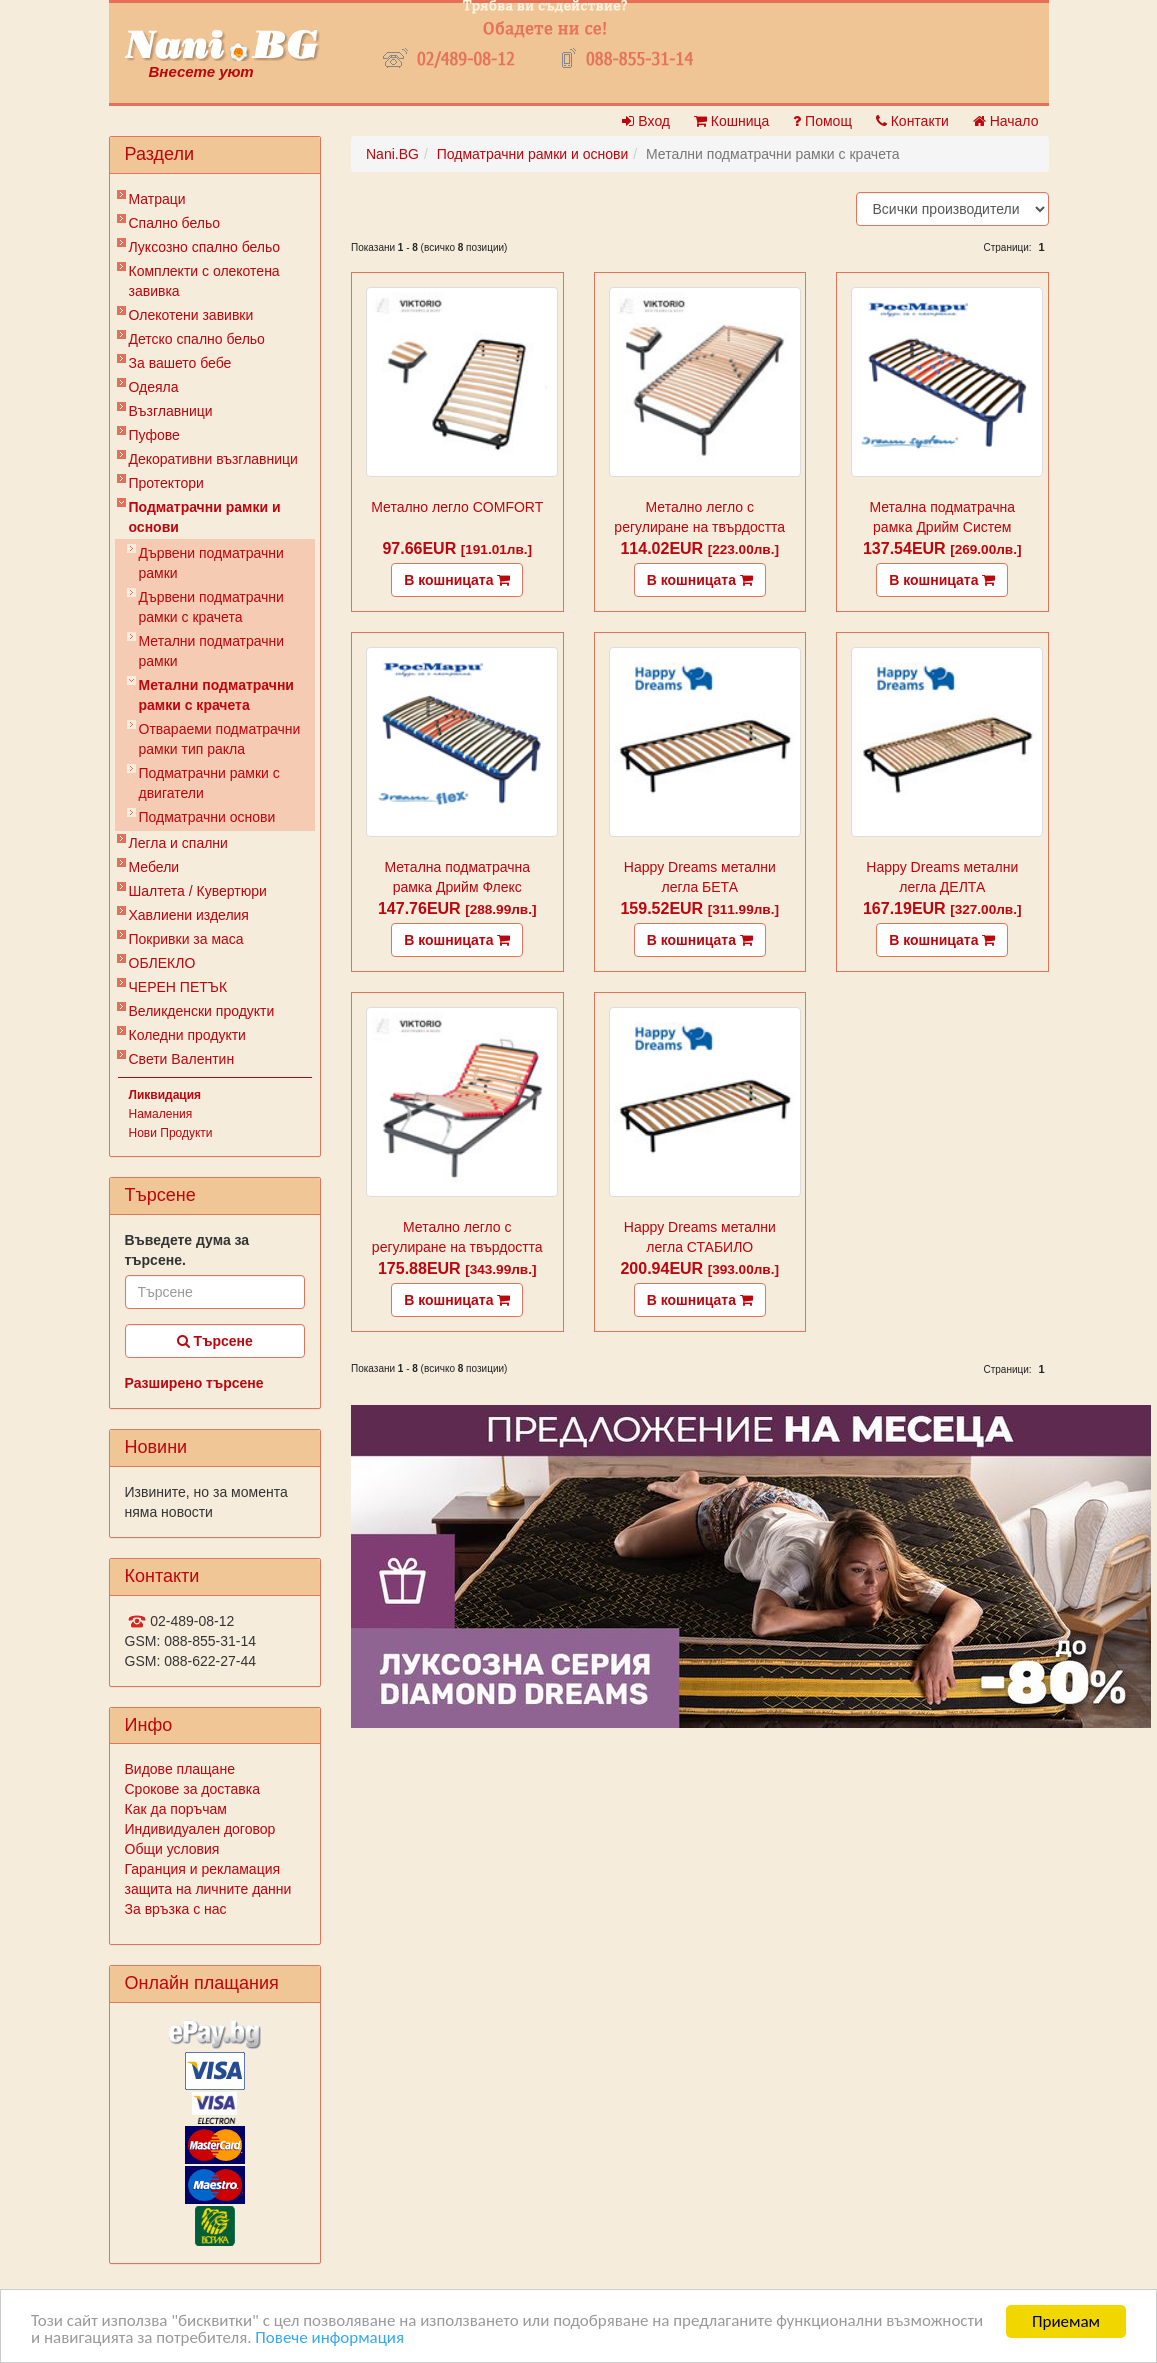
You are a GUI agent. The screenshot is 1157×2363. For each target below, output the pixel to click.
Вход (646, 121)
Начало (1006, 121)
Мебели (154, 867)
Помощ (822, 121)
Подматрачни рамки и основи (205, 517)
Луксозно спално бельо (205, 247)
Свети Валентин (182, 1059)
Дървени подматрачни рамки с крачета (211, 607)
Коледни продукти (187, 1035)
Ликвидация (165, 1095)
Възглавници (171, 411)
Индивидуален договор (200, 1829)
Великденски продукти (202, 1011)
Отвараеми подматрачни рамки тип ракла (220, 739)
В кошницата (457, 580)
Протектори (166, 483)
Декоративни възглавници (213, 459)
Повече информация (330, 2338)
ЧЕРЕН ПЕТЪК (178, 987)
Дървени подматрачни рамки (211, 563)
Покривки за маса (186, 939)
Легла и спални (178, 843)
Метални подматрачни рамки (212, 651)
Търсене (215, 1341)
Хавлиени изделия (189, 915)
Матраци (157, 199)
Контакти (912, 121)
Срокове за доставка (192, 1789)
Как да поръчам (176, 1809)
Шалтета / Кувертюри (198, 891)
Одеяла (154, 387)
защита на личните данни (208, 1889)
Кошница (731, 121)
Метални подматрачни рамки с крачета (216, 695)
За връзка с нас (176, 1909)
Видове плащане (180, 1769)
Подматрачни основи (207, 817)
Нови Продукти (171, 1133)
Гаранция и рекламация (203, 1869)
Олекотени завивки (191, 315)
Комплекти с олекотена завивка (204, 281)
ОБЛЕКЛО (162, 963)
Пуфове (154, 435)
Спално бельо (175, 223)
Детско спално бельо (197, 339)
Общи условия (172, 1849)
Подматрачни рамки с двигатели (209, 783)
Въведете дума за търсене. (187, 1250)
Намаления (161, 1114)
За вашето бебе (180, 363)
